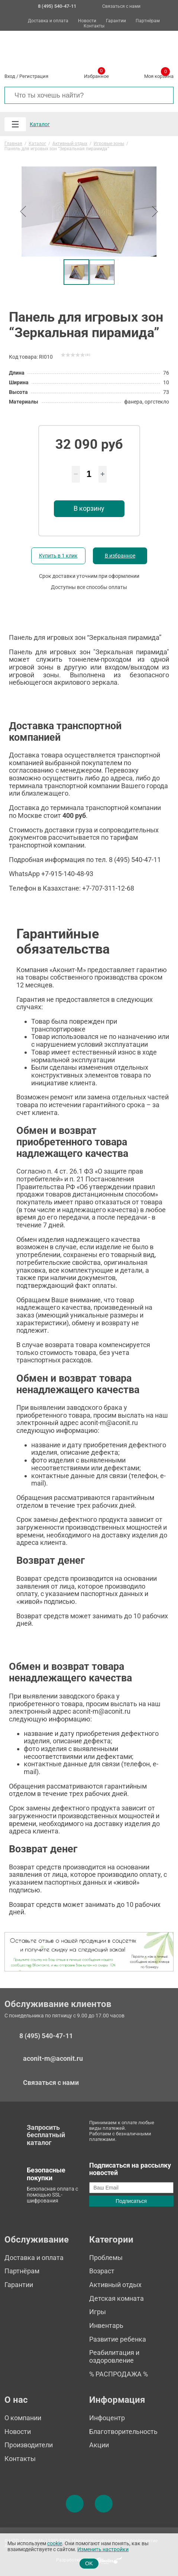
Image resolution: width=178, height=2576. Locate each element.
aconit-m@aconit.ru (53, 2058)
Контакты (94, 26)
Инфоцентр (107, 2418)
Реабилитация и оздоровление (114, 2356)
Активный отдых (115, 2285)
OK (89, 2563)
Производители (28, 2445)
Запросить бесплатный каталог (46, 2134)
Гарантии (116, 21)
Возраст (101, 2271)
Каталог (40, 124)
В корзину (89, 508)
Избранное (96, 75)
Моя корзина (159, 75)
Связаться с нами (121, 6)
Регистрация (33, 76)
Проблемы (106, 2257)
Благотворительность (123, 2431)
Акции (99, 2445)
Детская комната (116, 2298)
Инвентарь (106, 2325)
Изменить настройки (103, 2549)
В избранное (120, 556)
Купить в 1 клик (58, 556)
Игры (97, 2312)
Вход (9, 76)
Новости (87, 21)
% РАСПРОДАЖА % (118, 2374)
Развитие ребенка (117, 2339)
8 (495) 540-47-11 (46, 2036)
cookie (54, 2543)
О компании (22, 2418)
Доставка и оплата (48, 21)
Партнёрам (148, 21)
